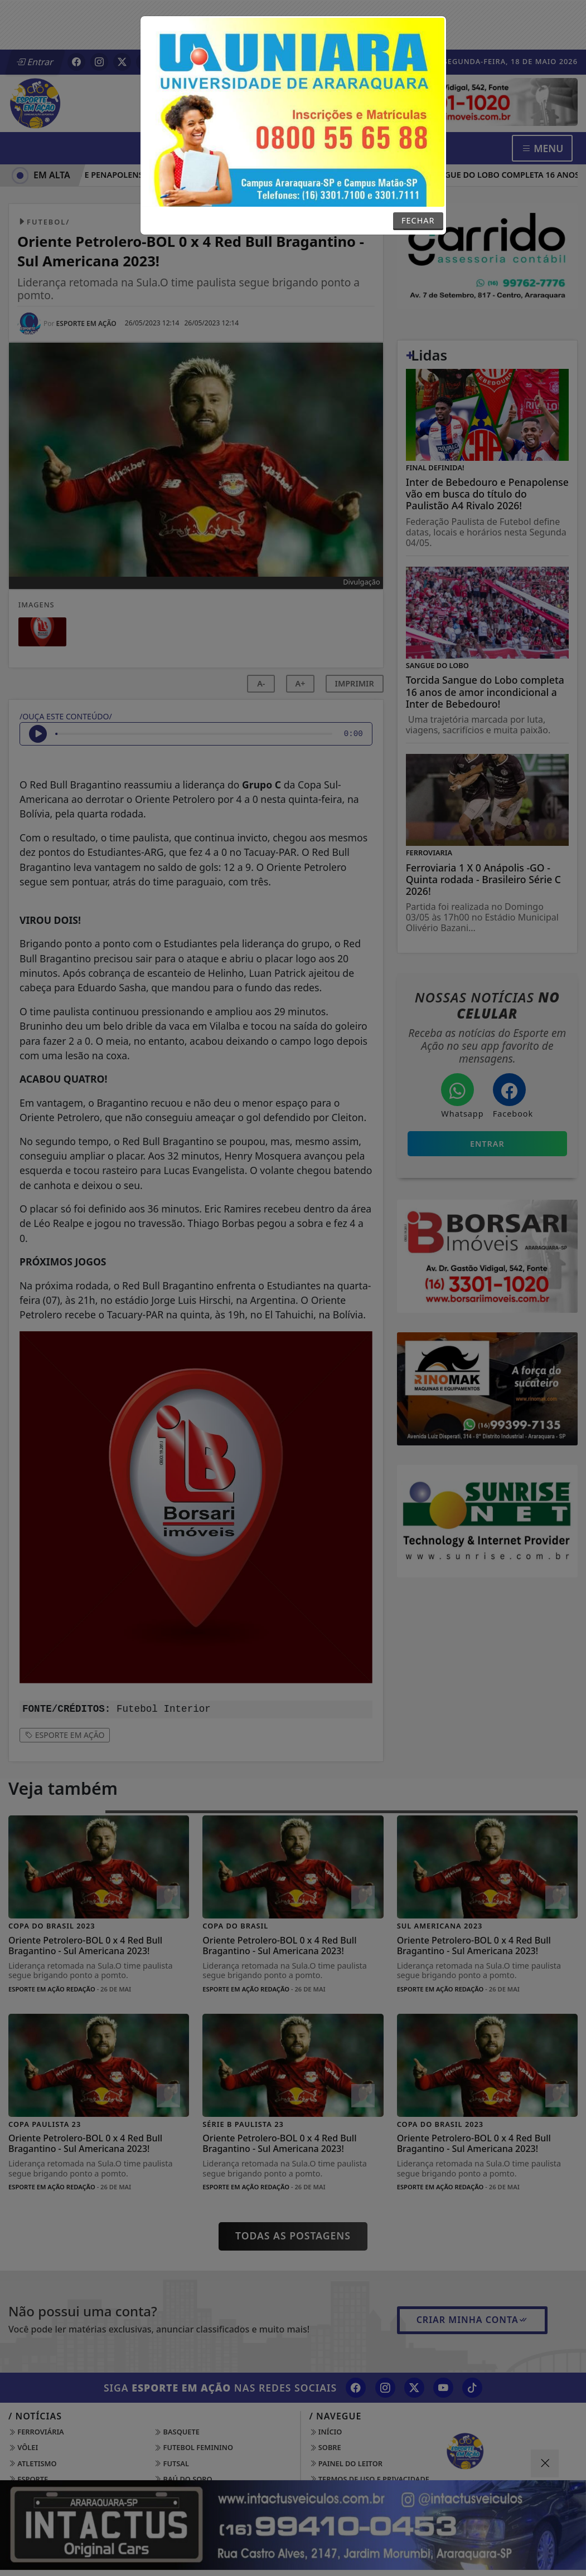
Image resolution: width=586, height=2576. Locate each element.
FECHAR (417, 220)
